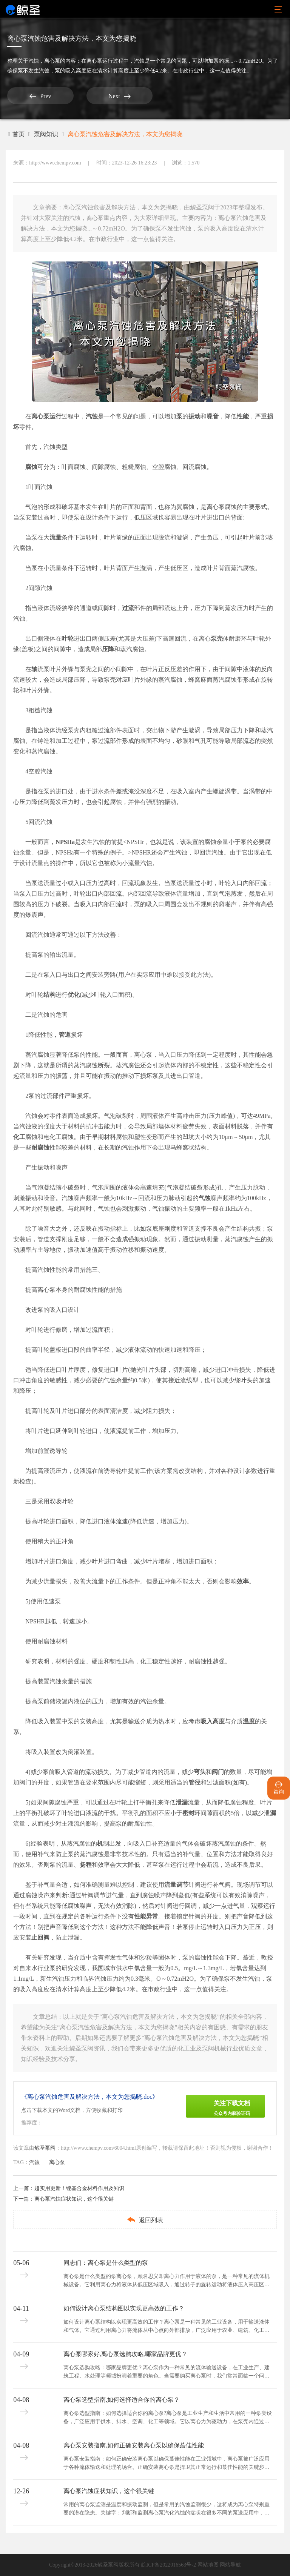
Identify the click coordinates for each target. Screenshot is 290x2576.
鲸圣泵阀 (45, 2148)
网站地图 (208, 2565)
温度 (249, 1721)
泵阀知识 (46, 134)
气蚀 (205, 1198)
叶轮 (68, 638)
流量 (55, 537)
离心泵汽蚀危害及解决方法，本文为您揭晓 (125, 134)
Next (105, 96)
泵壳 (217, 638)
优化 (74, 994)
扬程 (86, 1864)
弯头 (200, 1772)
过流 (128, 608)
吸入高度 (213, 1721)
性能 (243, 416)
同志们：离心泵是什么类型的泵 (105, 2262)
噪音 (213, 416)
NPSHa (65, 842)
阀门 (218, 1772)
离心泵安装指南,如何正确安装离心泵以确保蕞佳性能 (133, 2445)
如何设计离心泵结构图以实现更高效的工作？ (123, 2308)
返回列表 (144, 2219)
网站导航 (230, 2565)
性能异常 (146, 1916)
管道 (65, 1034)
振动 (194, 416)
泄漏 (182, 1802)
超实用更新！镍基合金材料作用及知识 (79, 2188)
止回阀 (40, 1937)
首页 (16, 134)
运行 (55, 416)
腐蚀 (31, 467)
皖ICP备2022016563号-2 (168, 2565)
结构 (49, 994)
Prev (35, 96)
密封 (188, 1813)
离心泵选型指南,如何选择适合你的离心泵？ (121, 2399)
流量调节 (176, 1884)
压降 (108, 649)
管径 (194, 1782)
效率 (243, 1581)
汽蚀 (33, 61)
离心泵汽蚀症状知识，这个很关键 (74, 2199)
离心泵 (52, 61)
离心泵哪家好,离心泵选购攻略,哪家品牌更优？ (125, 2354)
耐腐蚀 (40, 1147)
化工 (19, 1137)
